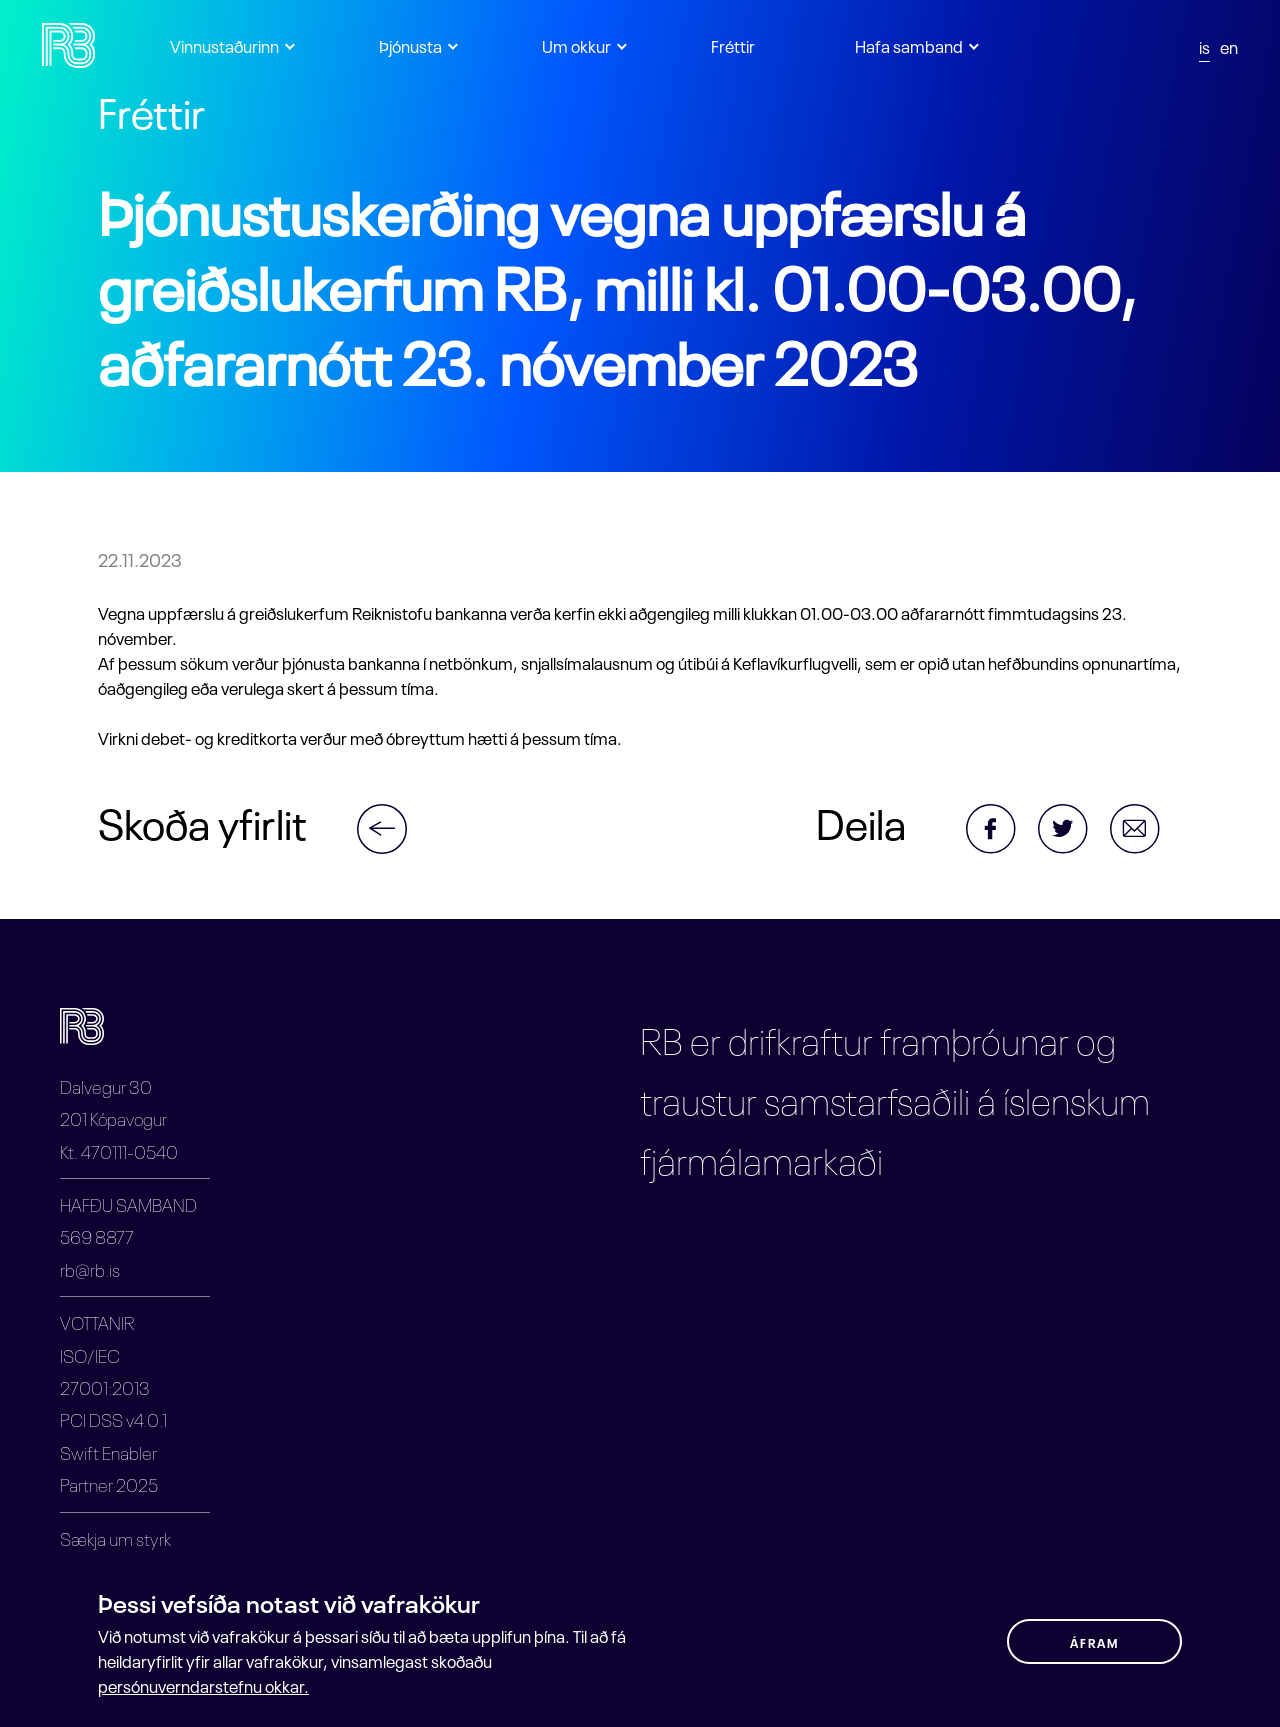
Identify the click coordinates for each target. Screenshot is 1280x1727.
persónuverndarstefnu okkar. (203, 1685)
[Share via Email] (1146, 820)
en (1229, 45)
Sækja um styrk (115, 1537)
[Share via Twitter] (1074, 820)
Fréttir (733, 44)
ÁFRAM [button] (1094, 1642)
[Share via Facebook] (1002, 835)
